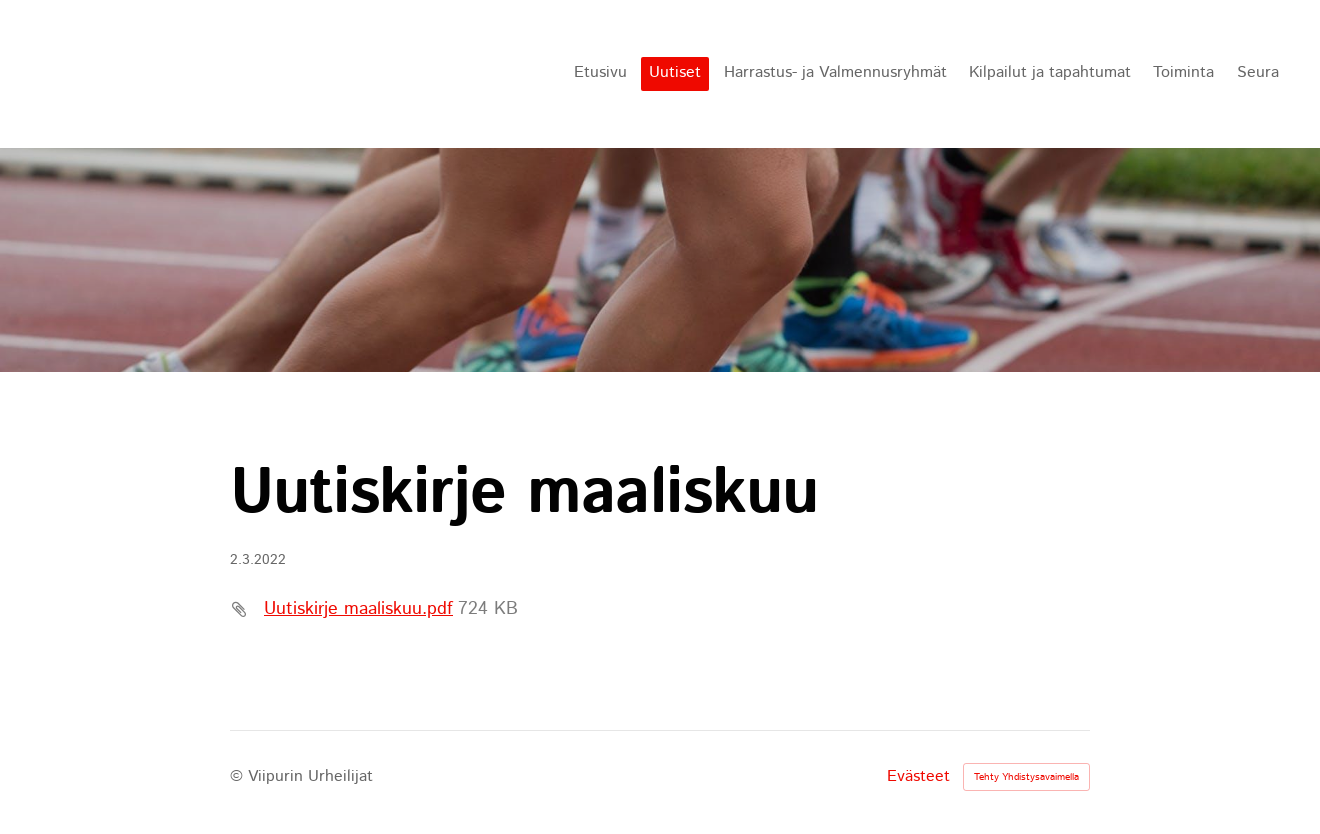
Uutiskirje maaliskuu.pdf (358, 609)
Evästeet (918, 777)
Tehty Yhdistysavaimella (1026, 777)
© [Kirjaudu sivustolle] (239, 776)
